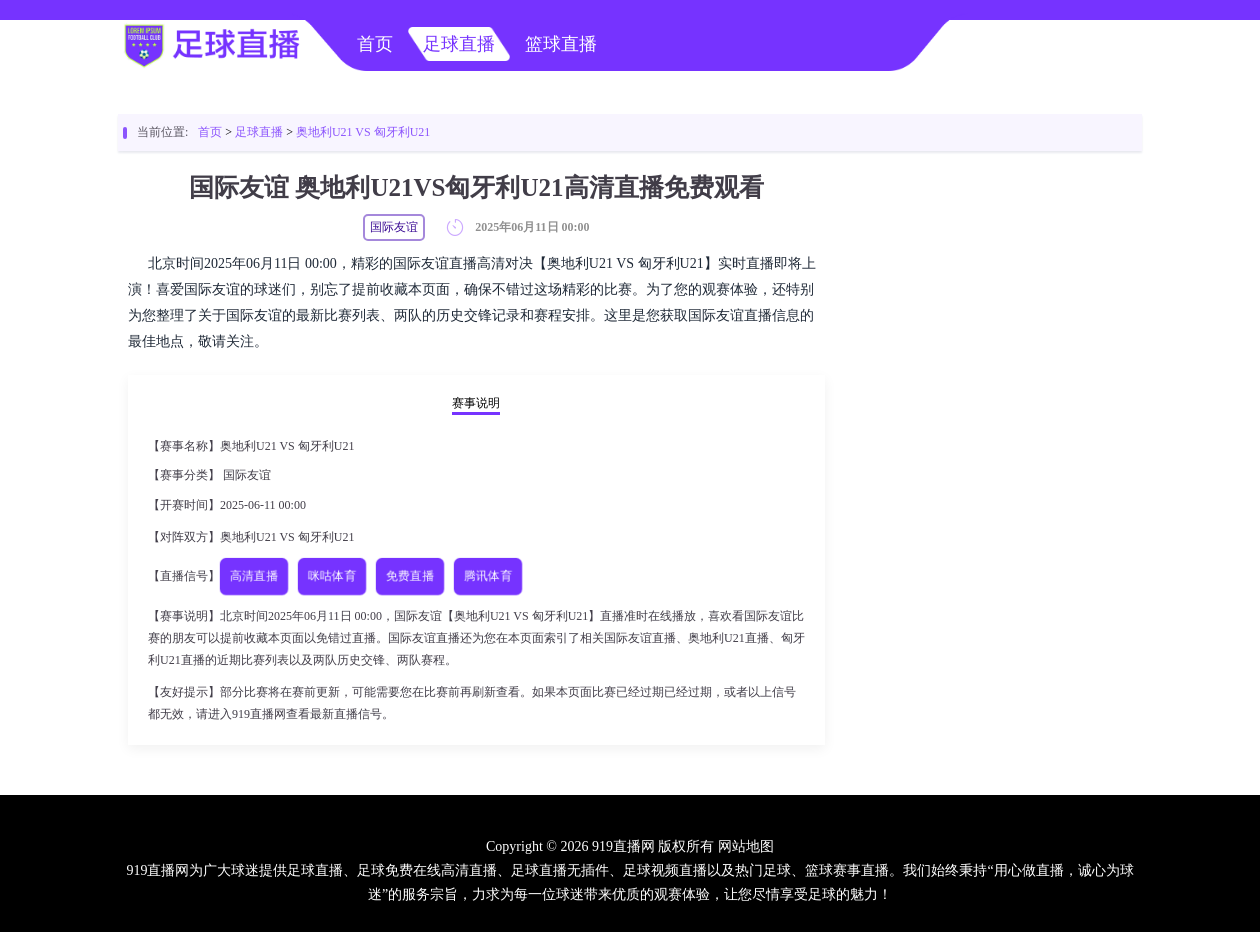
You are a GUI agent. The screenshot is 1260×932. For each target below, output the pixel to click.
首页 (375, 44)
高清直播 (254, 576)
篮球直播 (561, 44)
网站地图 (746, 846)
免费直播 (410, 576)
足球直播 (459, 44)
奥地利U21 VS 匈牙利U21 (363, 132)
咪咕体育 (332, 576)
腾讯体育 (488, 576)
